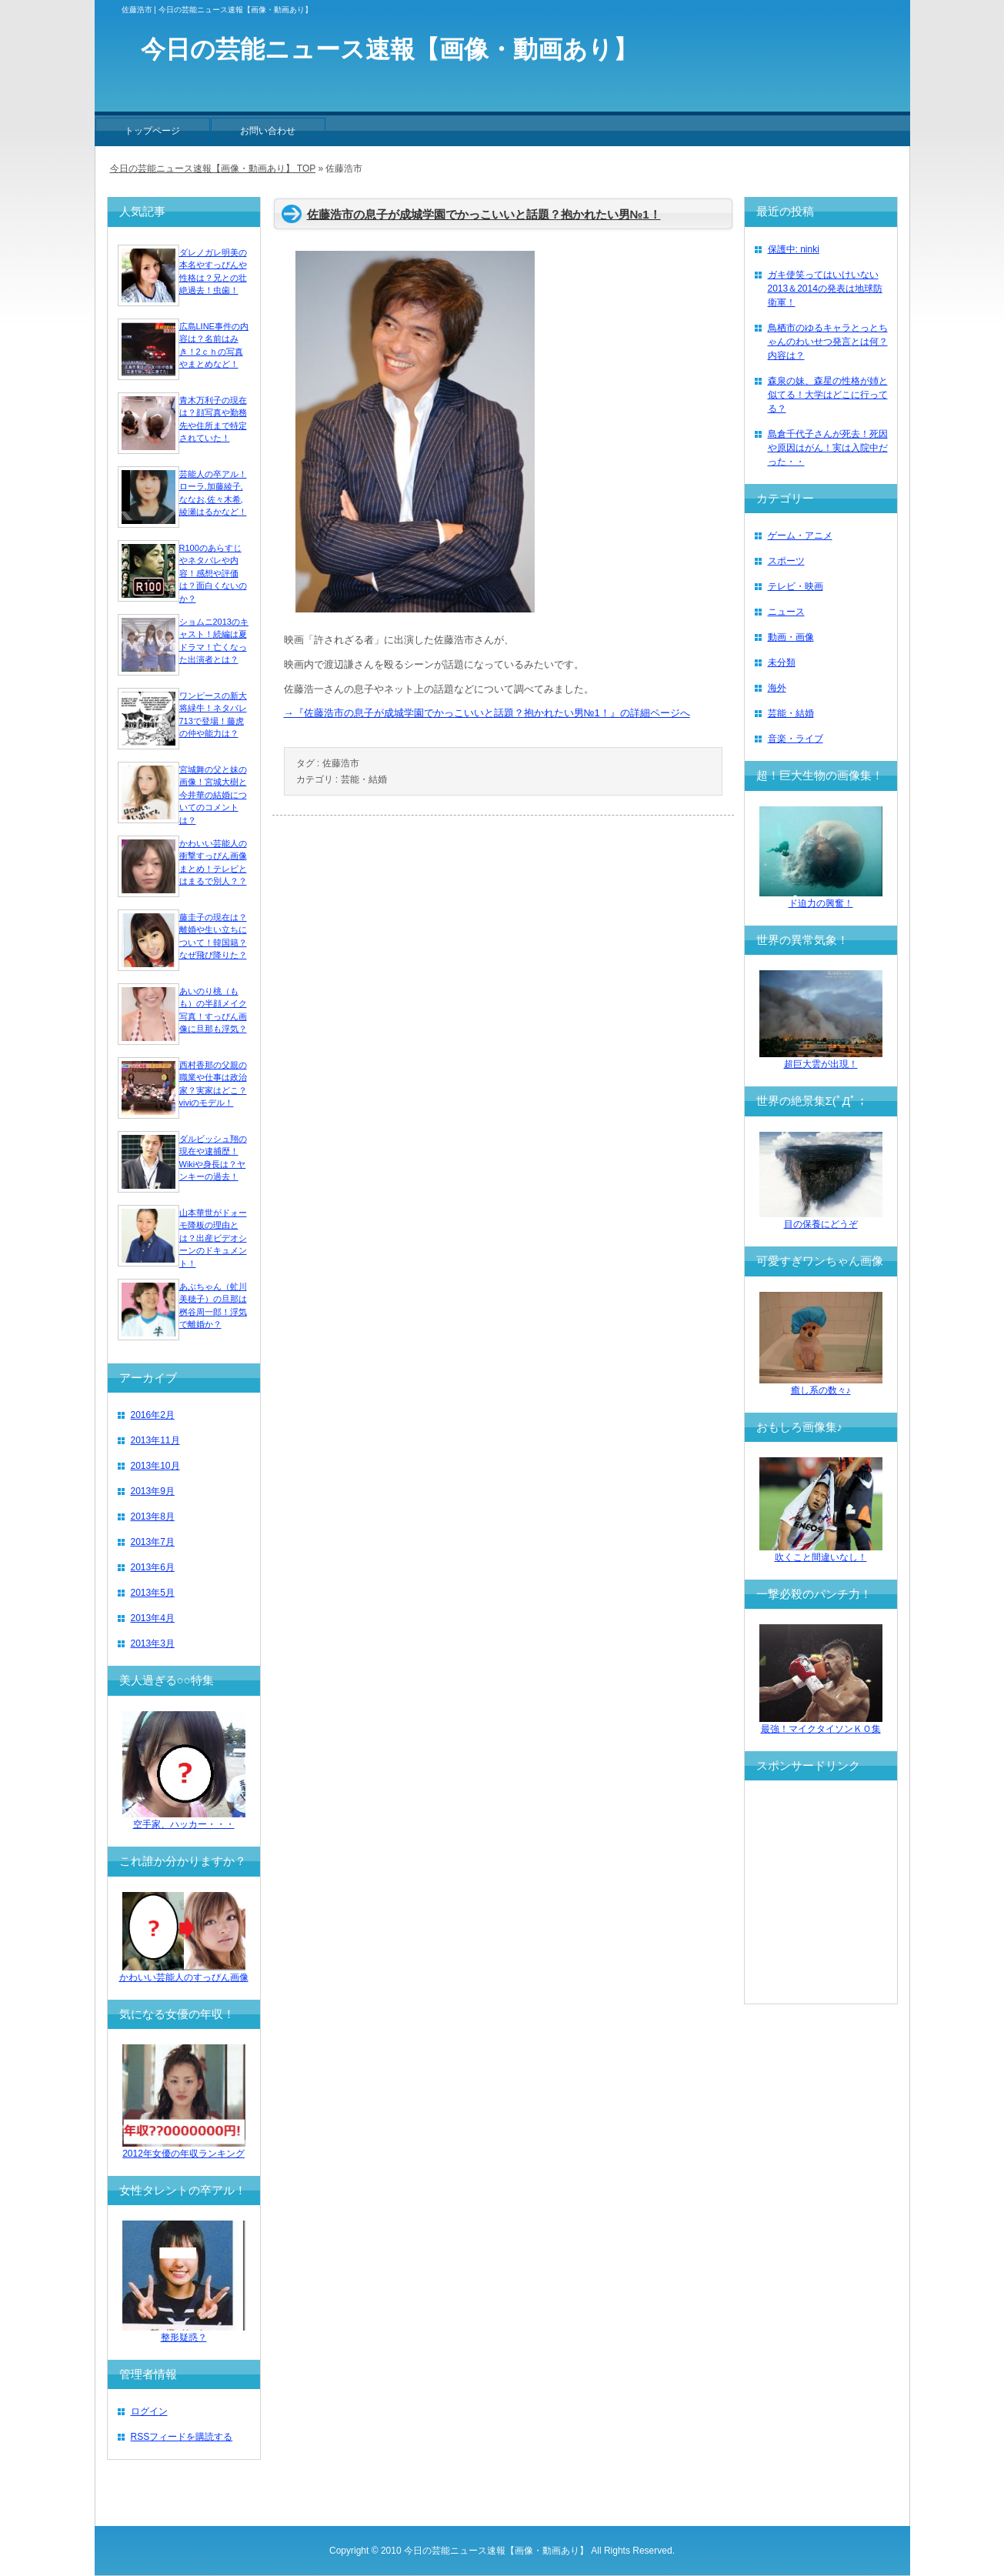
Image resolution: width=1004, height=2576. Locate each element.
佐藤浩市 (340, 763)
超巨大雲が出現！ (820, 1059)
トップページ (152, 130)
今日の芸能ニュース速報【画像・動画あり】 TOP (213, 168)
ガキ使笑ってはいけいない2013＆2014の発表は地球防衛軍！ (825, 288)
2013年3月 (153, 1643)
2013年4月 (153, 1618)
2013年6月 (153, 1567)
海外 (777, 687)
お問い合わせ (267, 130)
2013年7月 (153, 1542)
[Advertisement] (852, 1892)
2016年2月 (153, 1415)
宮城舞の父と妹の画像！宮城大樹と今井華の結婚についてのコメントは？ (213, 795)
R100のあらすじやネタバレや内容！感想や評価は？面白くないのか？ (213, 573)
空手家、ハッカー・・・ (183, 1819)
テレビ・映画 (795, 586)
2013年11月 (155, 1440)
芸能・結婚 (364, 779)
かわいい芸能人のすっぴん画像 (183, 1972)
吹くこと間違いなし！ (820, 1552)
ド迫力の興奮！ (820, 898)
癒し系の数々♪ (820, 1385)
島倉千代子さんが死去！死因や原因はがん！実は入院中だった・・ (828, 448)
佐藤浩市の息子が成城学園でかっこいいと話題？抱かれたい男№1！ (484, 214)
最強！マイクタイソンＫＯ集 (820, 1723)
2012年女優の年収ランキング (183, 2148)
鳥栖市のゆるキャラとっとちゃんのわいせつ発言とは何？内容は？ (828, 341)
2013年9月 (153, 1491)
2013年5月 (153, 1592)
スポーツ (786, 561)
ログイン (149, 2411)
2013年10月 (155, 1465)
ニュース (786, 611)
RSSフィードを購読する (182, 2436)
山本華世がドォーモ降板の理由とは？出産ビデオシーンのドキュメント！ (213, 1238)
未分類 (782, 662)
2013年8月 (153, 1516)
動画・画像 (791, 637)
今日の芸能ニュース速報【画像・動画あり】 (496, 2550)
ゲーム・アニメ (800, 535)
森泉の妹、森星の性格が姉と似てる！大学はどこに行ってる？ (828, 394)
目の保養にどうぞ (820, 1219)
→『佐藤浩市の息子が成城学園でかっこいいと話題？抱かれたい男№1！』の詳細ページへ (487, 713)
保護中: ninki (793, 249)
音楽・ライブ (795, 738)
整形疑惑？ (183, 2332)
